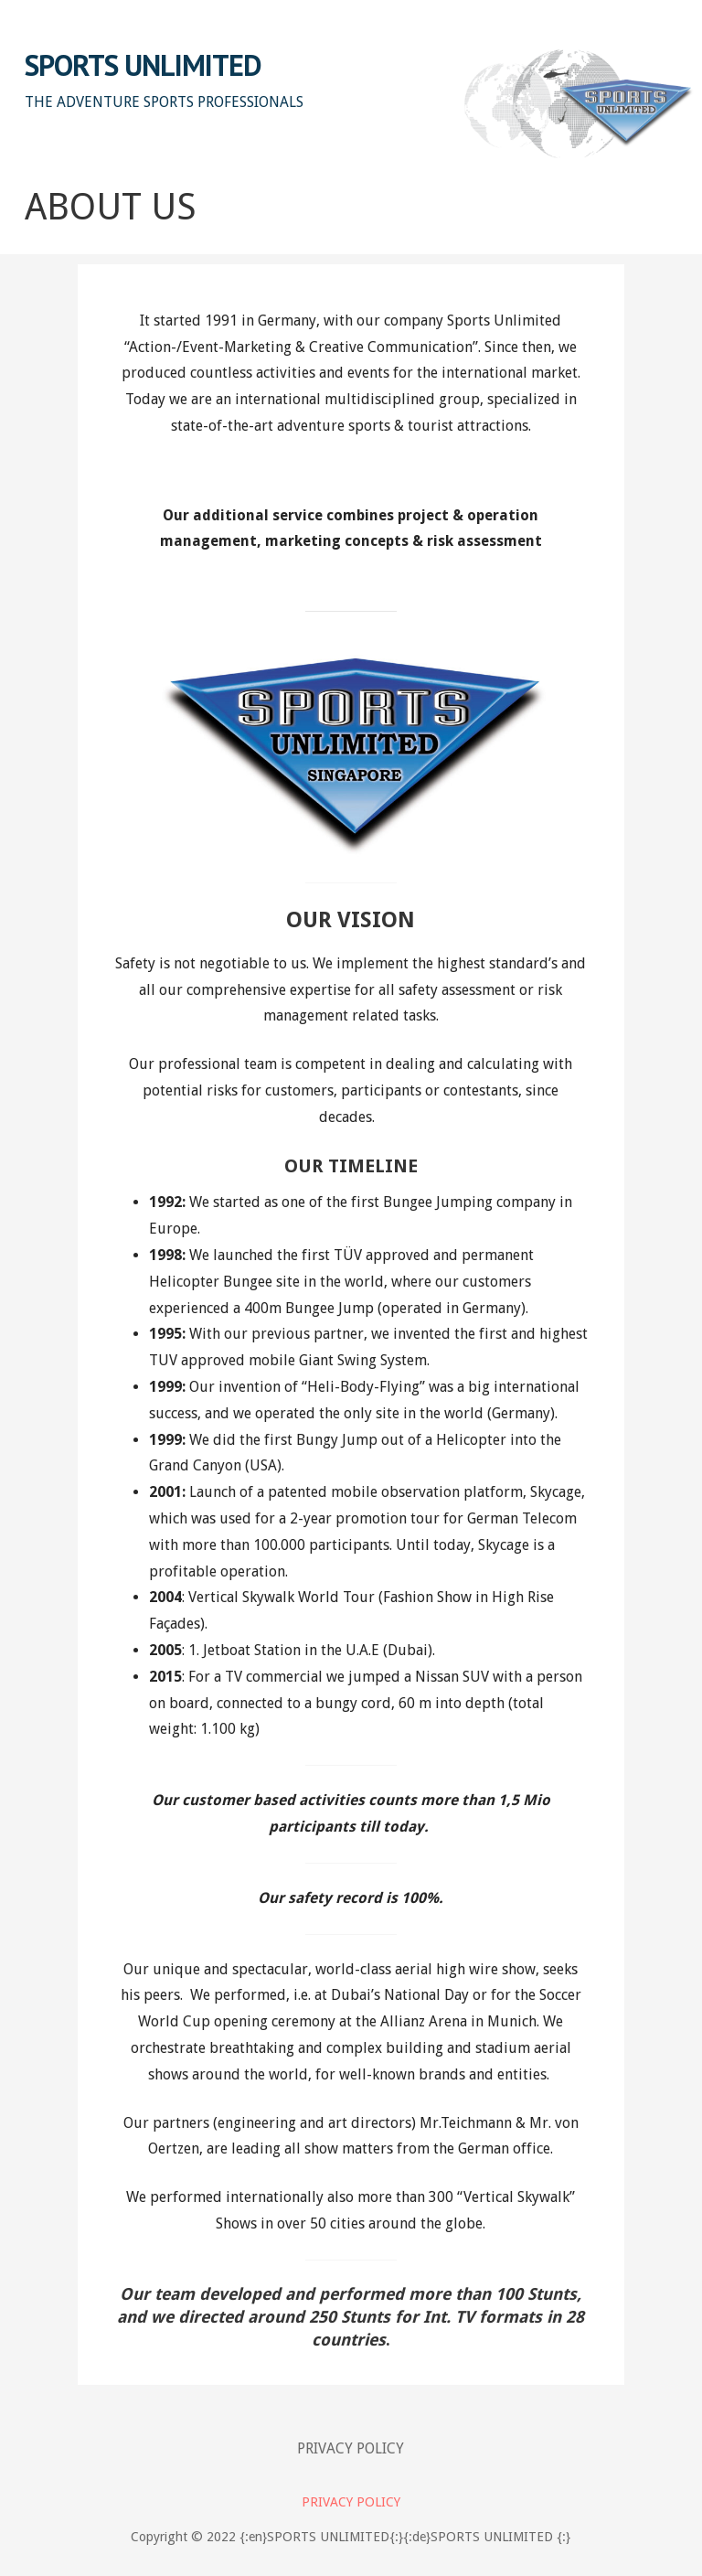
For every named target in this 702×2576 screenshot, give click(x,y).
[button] (673, 43)
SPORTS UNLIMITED (143, 65)
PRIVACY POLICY (350, 2448)
